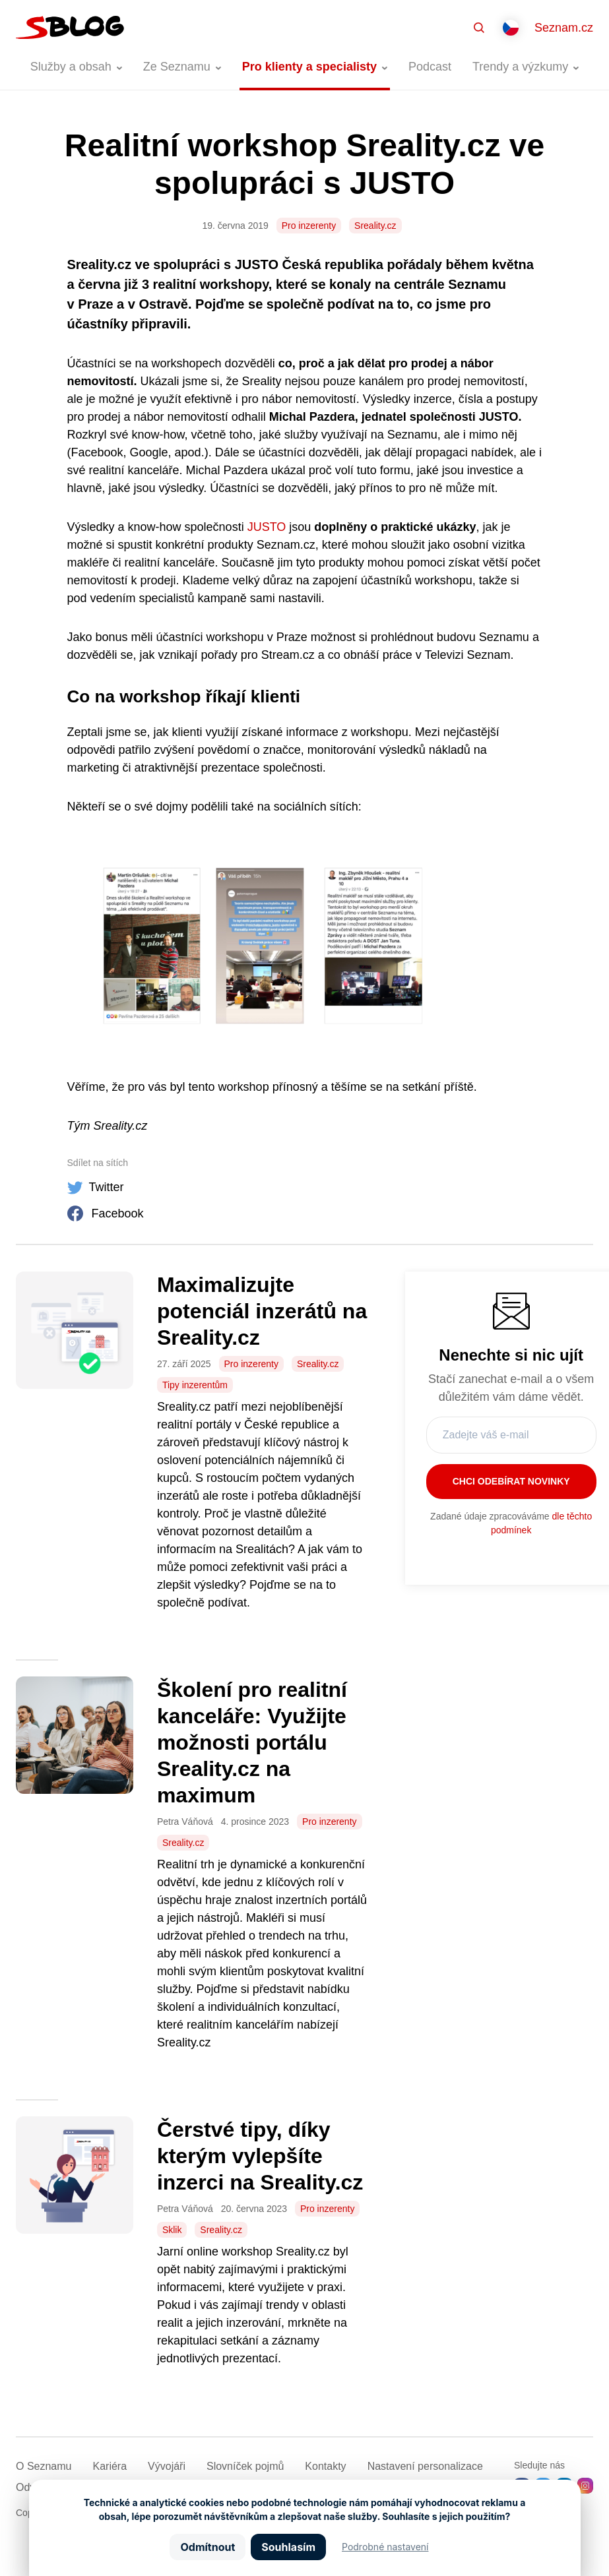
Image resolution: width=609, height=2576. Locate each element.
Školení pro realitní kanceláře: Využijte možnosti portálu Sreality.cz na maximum (252, 1742)
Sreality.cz (375, 225)
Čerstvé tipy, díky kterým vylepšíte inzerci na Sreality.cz (260, 2156)
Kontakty (325, 2466)
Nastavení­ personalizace (425, 2466)
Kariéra (109, 2466)
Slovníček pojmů (245, 2466)
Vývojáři (166, 2466)
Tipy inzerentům (195, 1385)
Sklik (172, 2229)
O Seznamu (43, 2466)
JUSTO (266, 527)
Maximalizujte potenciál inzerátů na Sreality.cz (262, 1311)
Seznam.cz (563, 27)
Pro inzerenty (309, 225)
